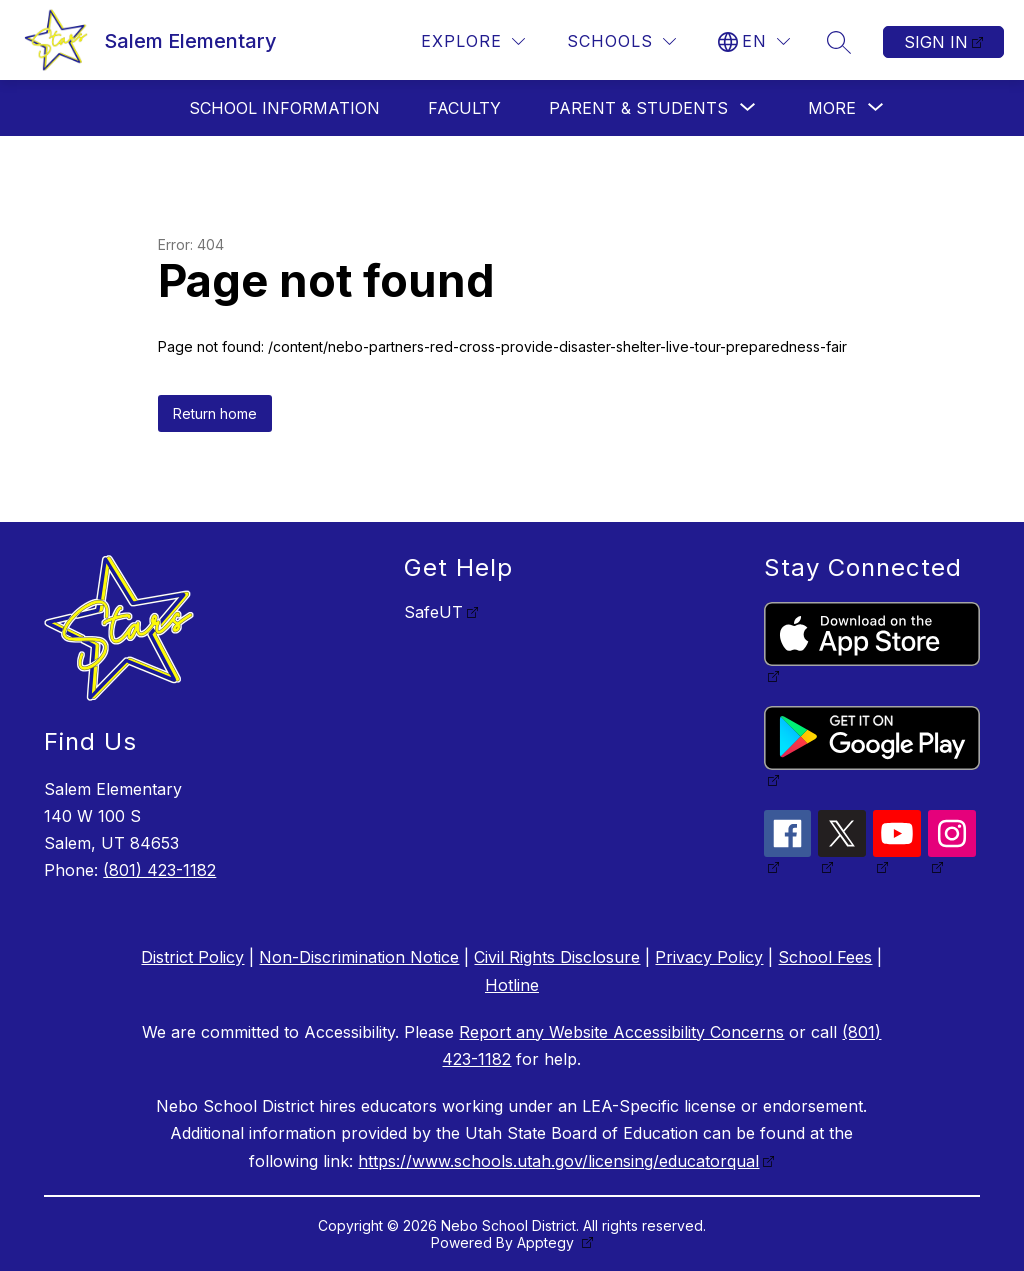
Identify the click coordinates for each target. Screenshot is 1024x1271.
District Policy (192, 957)
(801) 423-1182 (159, 870)
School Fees (825, 957)
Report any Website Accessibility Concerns (621, 1032)
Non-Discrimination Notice (359, 957)
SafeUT (433, 612)
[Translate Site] (754, 41)
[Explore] (473, 41)
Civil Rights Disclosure (557, 957)
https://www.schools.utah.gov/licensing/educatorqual (558, 1161)
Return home (215, 413)
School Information (284, 108)
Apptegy (547, 1242)
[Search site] (839, 42)
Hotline (512, 985)
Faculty (464, 108)
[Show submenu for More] (832, 108)
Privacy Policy (709, 957)
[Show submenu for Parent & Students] (638, 108)
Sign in (936, 42)
